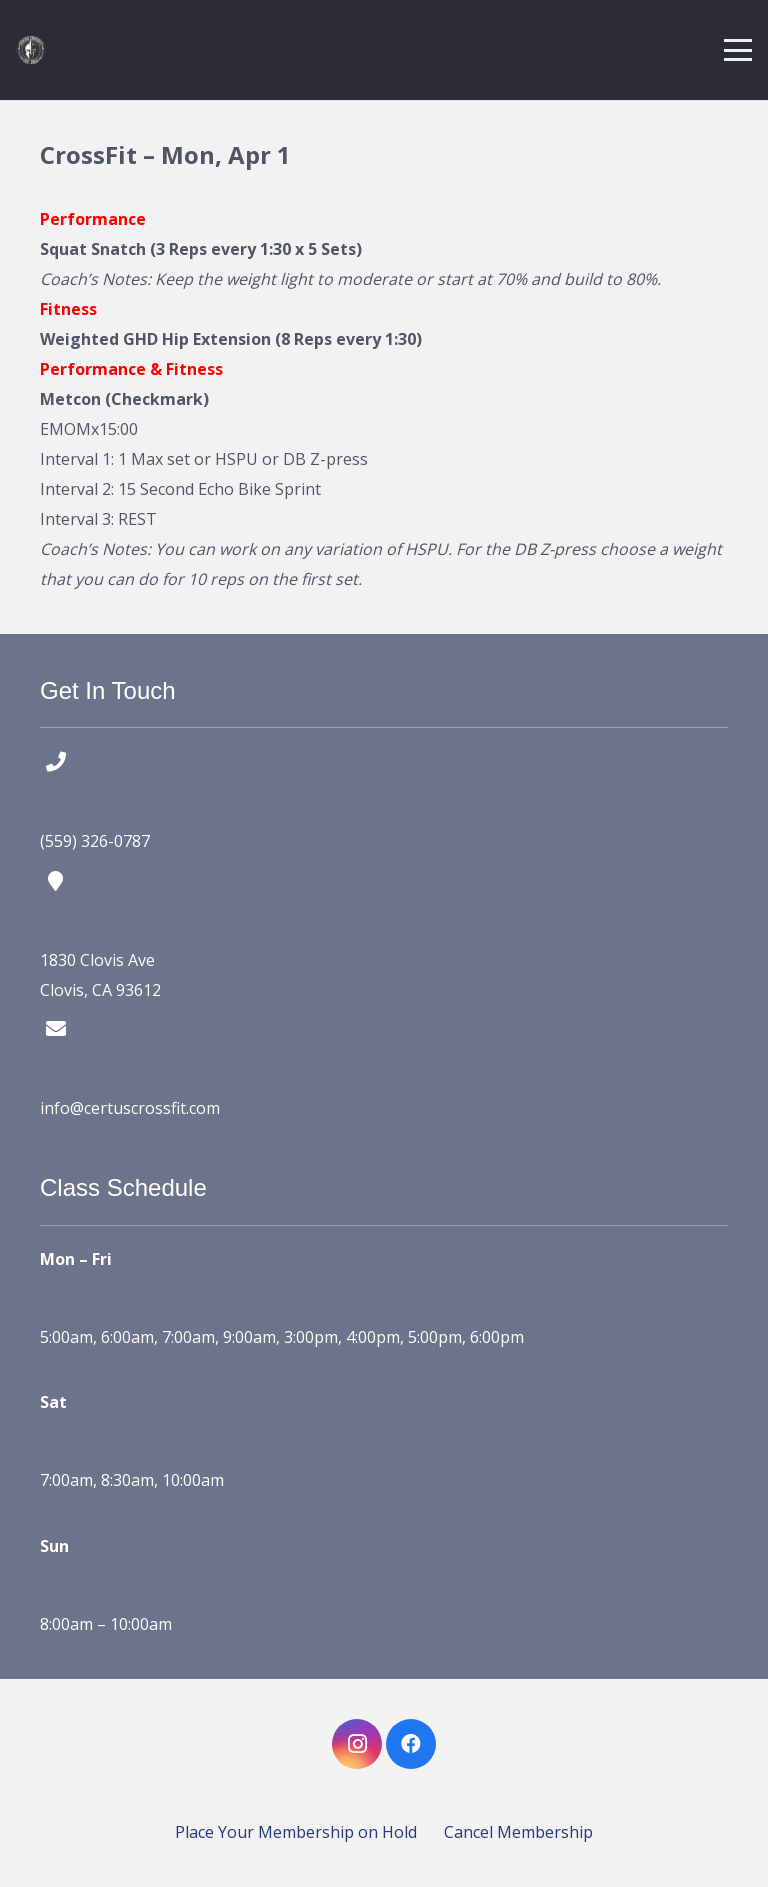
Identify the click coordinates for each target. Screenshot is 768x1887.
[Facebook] (411, 1744)
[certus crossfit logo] (31, 50)
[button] (738, 50)
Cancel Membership (518, 1832)
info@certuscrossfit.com (130, 1108)
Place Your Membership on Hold (296, 1832)
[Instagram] (357, 1744)
